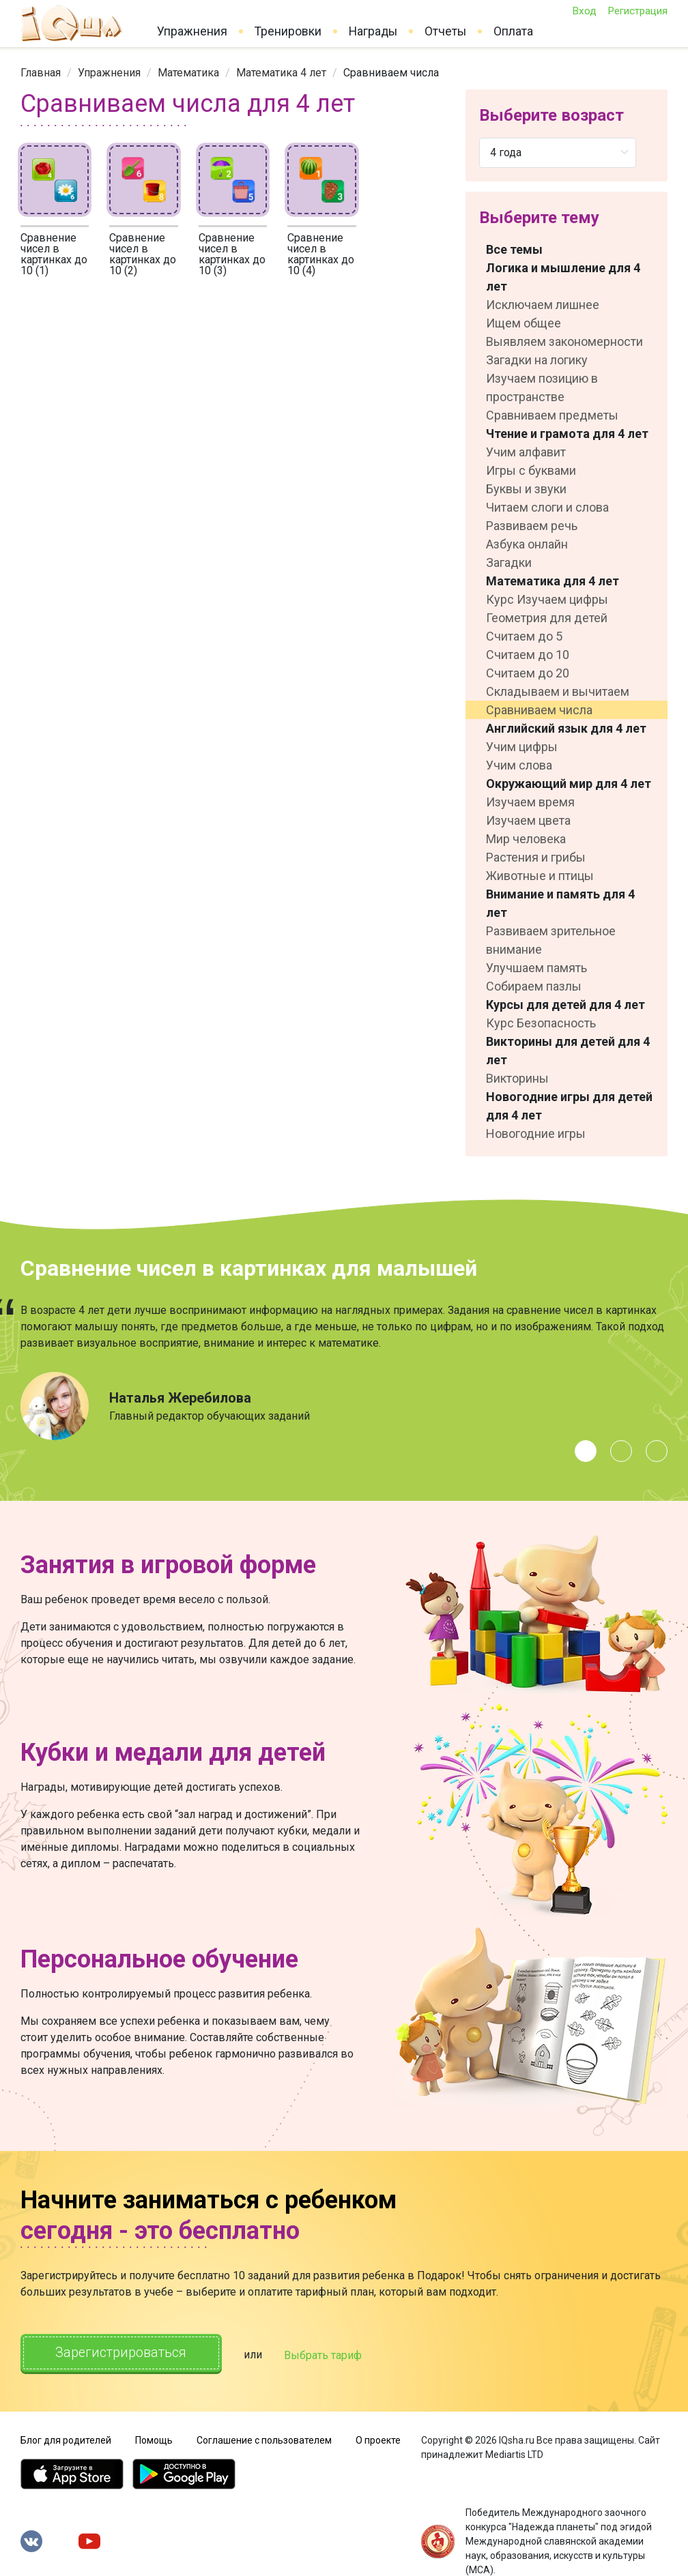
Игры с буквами (531, 470)
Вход (584, 11)
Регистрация (637, 11)
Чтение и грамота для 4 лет (567, 433)
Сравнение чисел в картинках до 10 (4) (320, 254)
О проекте (378, 2438)
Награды (373, 31)
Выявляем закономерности (564, 341)
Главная (40, 72)
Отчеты (445, 31)
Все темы (514, 249)
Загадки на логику (537, 360)
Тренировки (288, 31)
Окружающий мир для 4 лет (568, 783)
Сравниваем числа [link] (391, 72)
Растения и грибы (536, 857)
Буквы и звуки (526, 489)
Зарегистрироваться (122, 2353)
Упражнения (192, 31)
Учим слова (519, 765)
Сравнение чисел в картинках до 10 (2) (142, 254)
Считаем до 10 (527, 654)
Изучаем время (530, 802)
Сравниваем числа (539, 710)
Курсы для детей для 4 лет (565, 1004)
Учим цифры (522, 747)
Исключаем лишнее (542, 304)
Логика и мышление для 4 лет (563, 277)
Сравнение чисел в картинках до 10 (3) (232, 254)
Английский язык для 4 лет (566, 728)
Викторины (517, 1078)
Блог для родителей (65, 2438)
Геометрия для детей (546, 618)
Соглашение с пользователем (264, 2438)
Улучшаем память (536, 968)
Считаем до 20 (527, 673)
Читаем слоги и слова (547, 507)
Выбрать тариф (325, 2354)
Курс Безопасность (541, 1023)
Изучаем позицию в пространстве (542, 387)
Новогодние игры (536, 1133)
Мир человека (526, 839)
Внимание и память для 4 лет (560, 903)
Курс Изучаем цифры (547, 599)
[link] (40, 72)
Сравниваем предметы (552, 415)
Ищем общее (523, 323)
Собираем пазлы (534, 986)
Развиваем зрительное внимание (551, 940)
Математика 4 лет (281, 72)
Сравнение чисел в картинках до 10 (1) (53, 254)
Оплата (513, 31)
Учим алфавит (526, 452)
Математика (188, 72)
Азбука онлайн (527, 544)
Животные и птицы (540, 875)
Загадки (509, 562)
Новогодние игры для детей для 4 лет (569, 1105)
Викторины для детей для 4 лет (568, 1050)
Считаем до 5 (524, 636)
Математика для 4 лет (552, 581)
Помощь (154, 2438)
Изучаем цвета (528, 820)
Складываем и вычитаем (557, 691)
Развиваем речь (531, 525)
